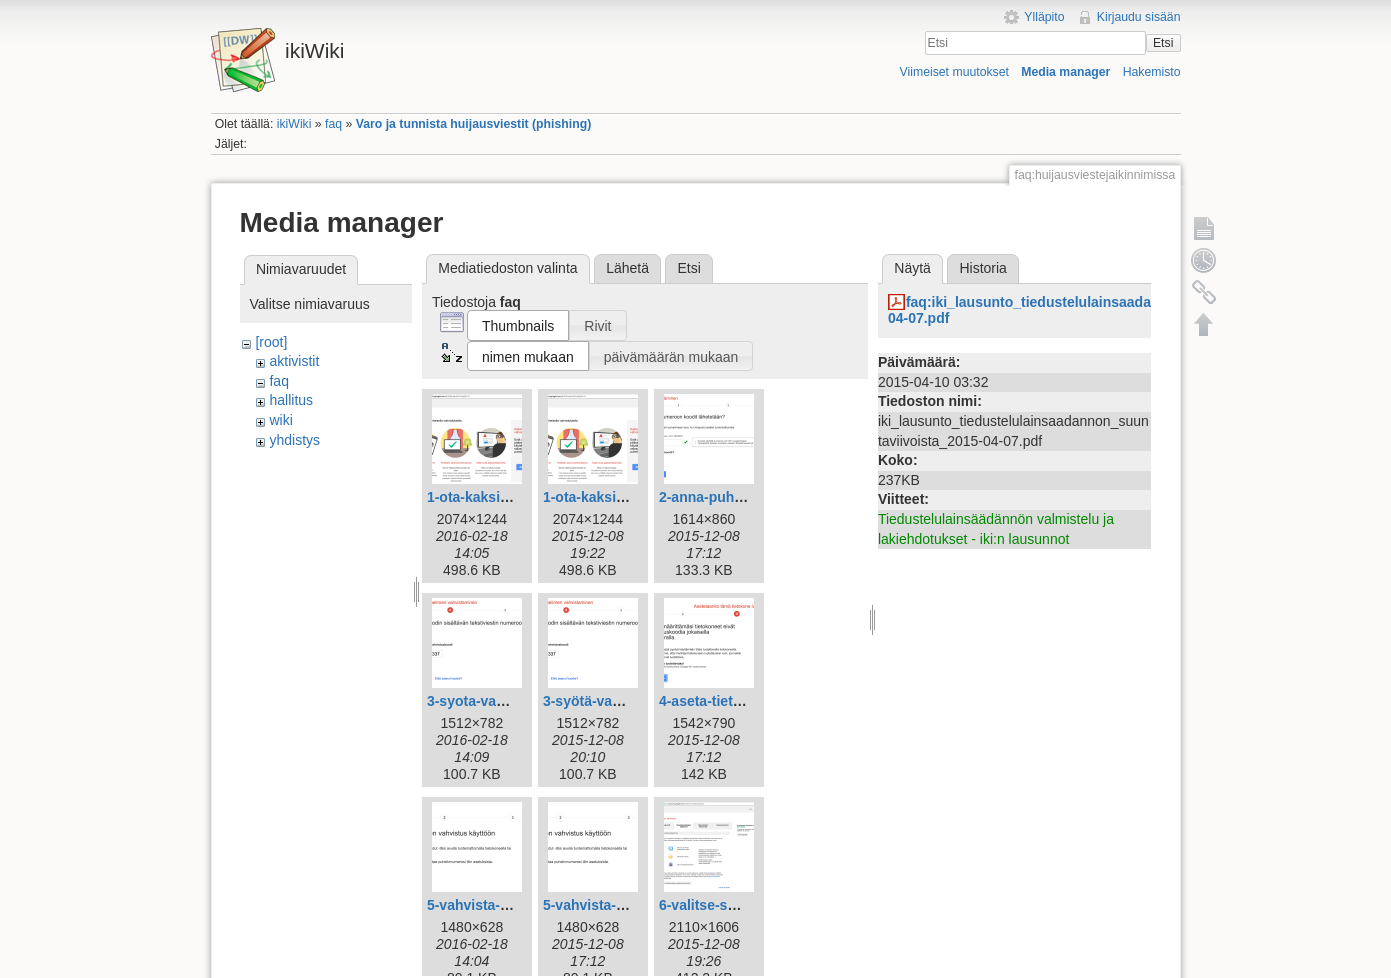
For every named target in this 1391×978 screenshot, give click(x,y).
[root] (271, 342)
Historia (982, 268)
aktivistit (294, 361)
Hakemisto (1152, 72)
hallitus (291, 400)
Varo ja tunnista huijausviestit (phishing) (474, 124)
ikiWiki (294, 124)
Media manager (1065, 72)
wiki (280, 420)
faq (333, 124)
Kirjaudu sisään (1139, 17)
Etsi (1163, 43)
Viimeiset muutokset (954, 72)
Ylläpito (1044, 17)
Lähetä (627, 268)
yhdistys (294, 440)
